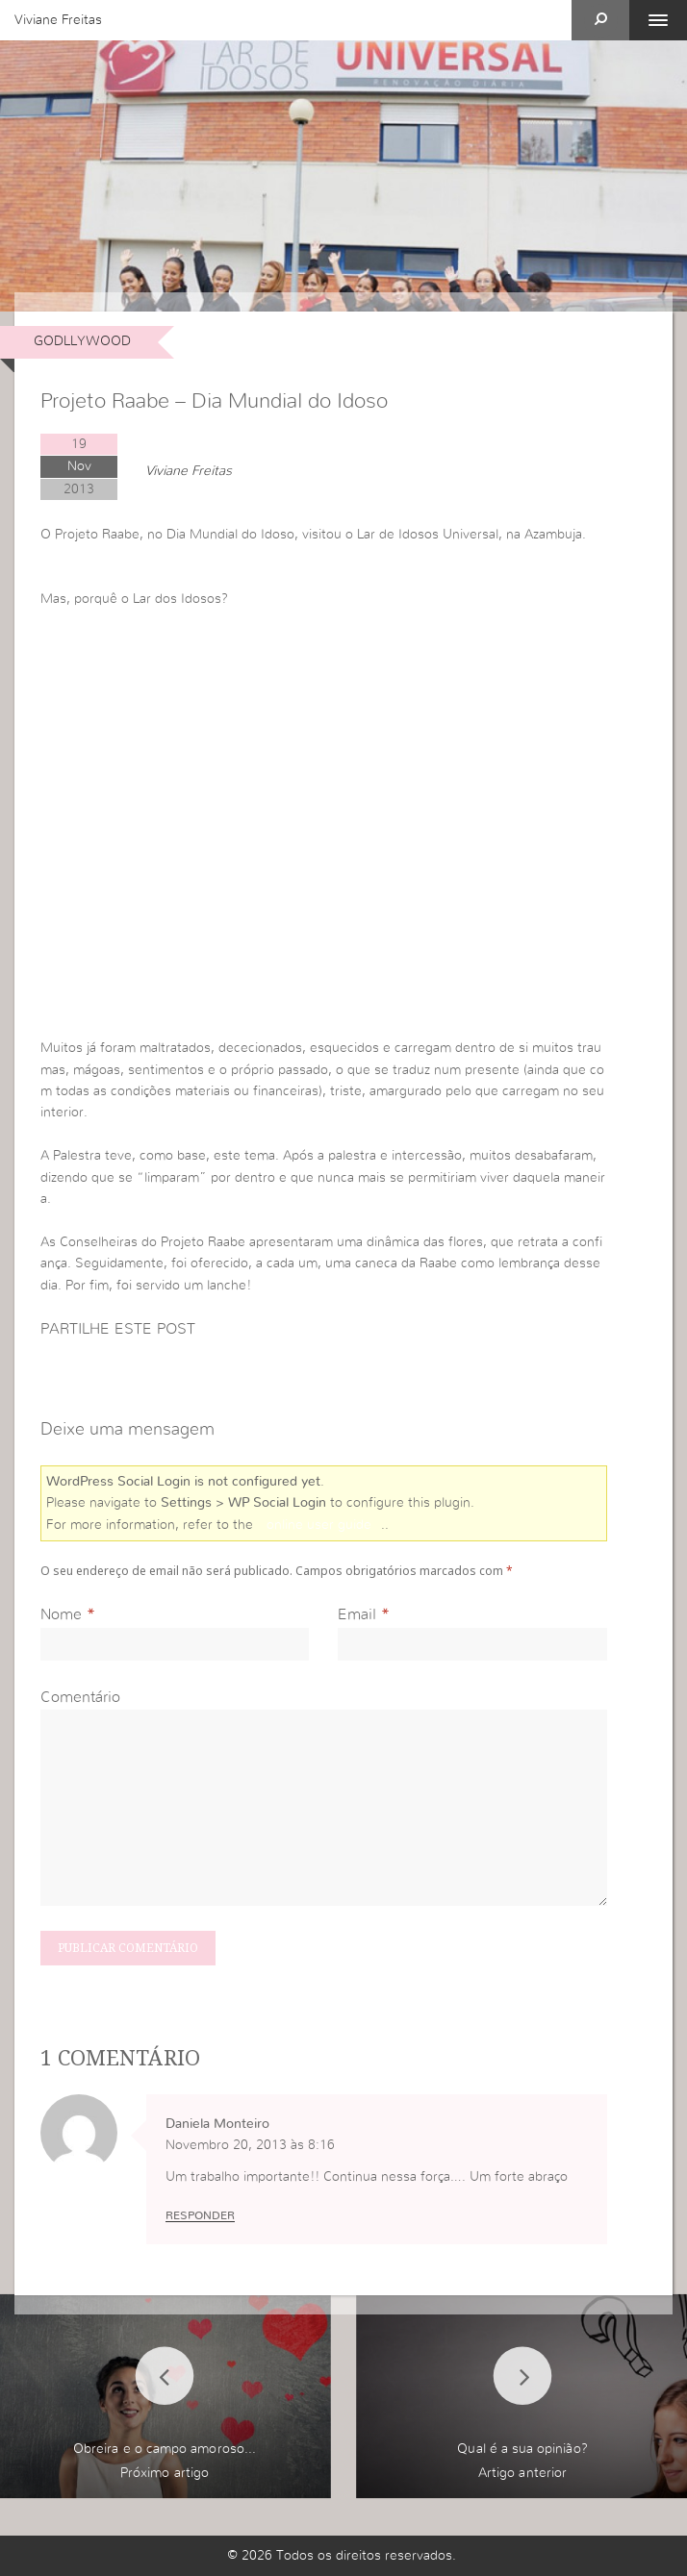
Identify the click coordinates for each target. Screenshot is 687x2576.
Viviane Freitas (58, 20)
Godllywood (82, 341)
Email (357, 1614)
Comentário (80, 1697)
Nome (61, 1614)
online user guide (319, 1525)
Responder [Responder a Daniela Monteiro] (200, 2215)
